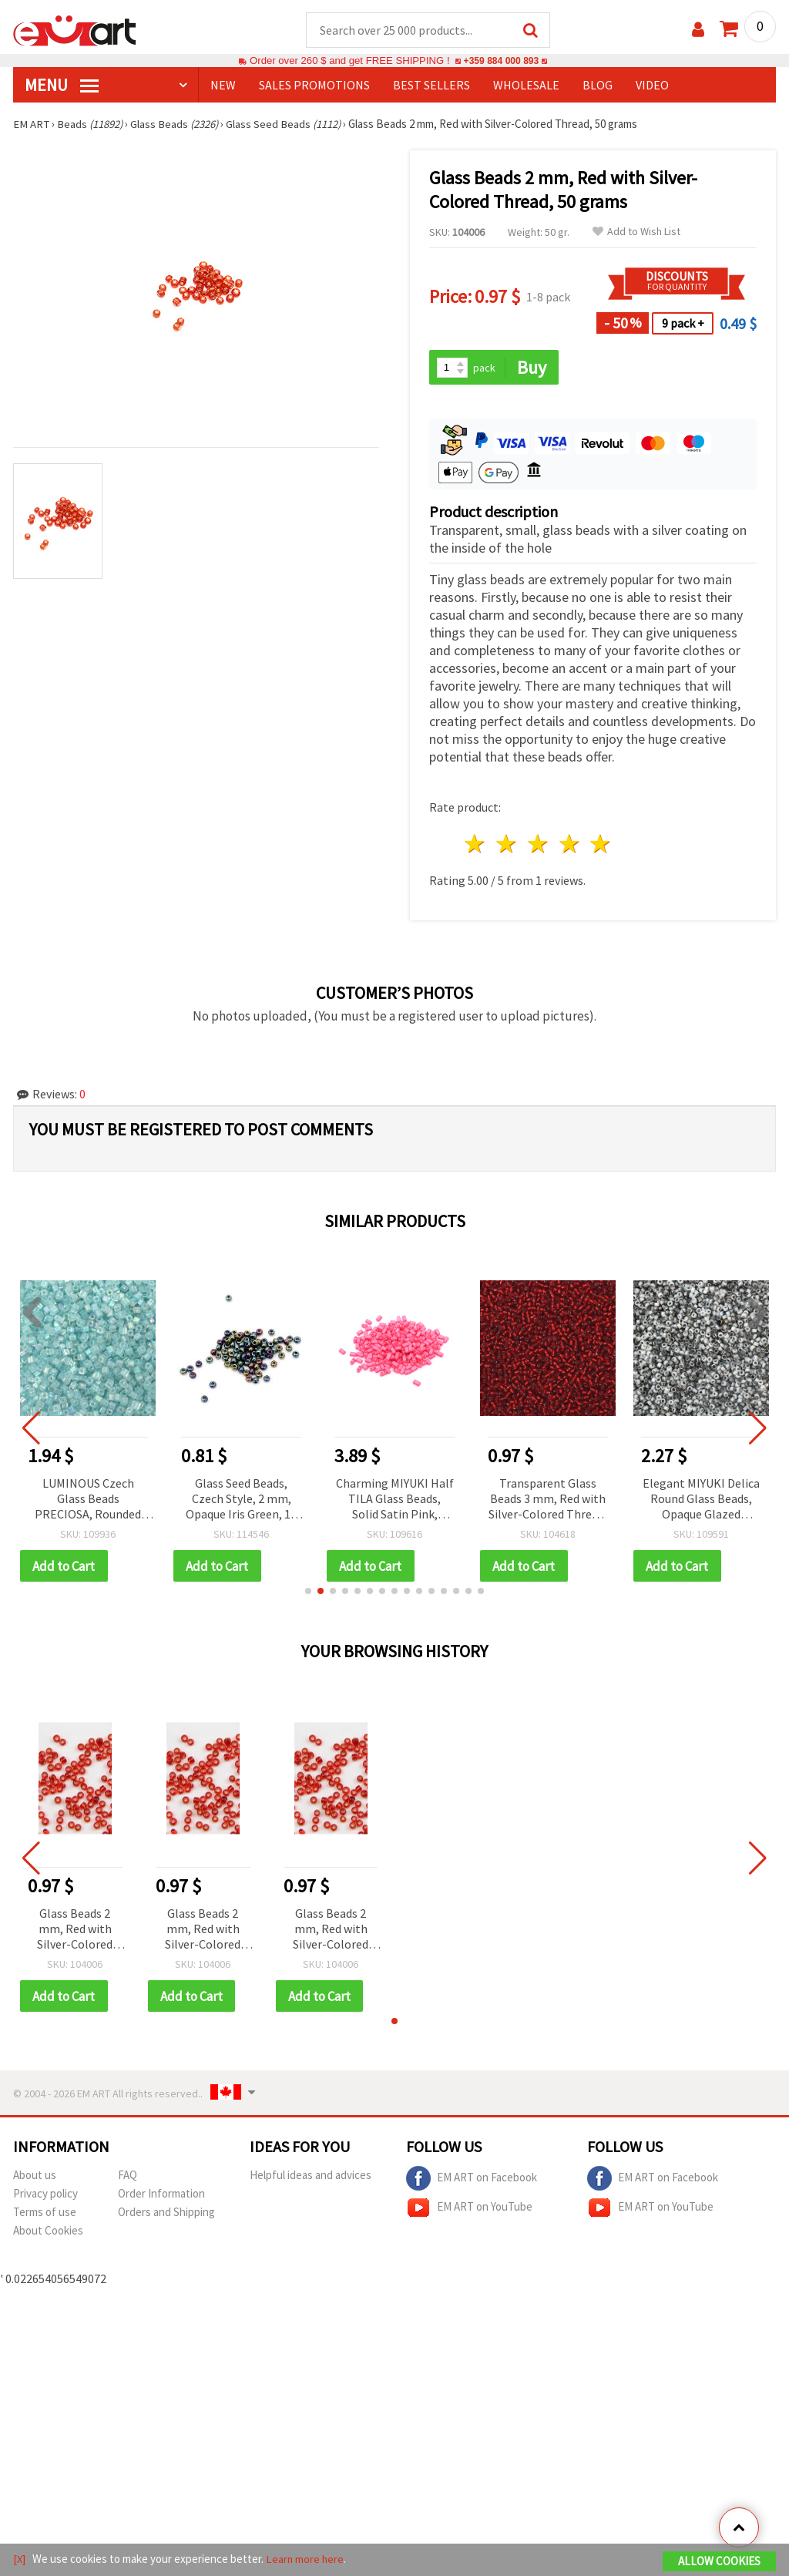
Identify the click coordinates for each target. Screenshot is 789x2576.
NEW (223, 85)
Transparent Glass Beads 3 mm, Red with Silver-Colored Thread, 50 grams (548, 1500)
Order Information (161, 2195)
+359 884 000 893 (501, 61)
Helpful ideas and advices (310, 2177)
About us (34, 2177)
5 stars (601, 845)
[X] (19, 2559)
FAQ (127, 2177)
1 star (476, 845)
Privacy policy (45, 2195)
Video (652, 85)
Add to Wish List (636, 232)
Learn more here (306, 2559)
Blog (598, 85)
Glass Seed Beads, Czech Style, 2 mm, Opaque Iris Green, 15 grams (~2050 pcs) (241, 1500)
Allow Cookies (719, 2561)
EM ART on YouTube (469, 2210)
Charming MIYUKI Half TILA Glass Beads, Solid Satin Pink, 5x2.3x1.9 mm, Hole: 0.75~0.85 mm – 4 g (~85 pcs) (395, 1500)
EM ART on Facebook (471, 2180)
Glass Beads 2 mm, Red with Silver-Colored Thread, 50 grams (75, 1931)
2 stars (507, 845)
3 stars (538, 845)
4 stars (570, 845)
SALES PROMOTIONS (314, 85)
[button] (308, 1592)
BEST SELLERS (431, 85)
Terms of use (44, 2214)
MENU (62, 85)
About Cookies (48, 2232)
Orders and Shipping (166, 2214)
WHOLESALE (526, 85)
